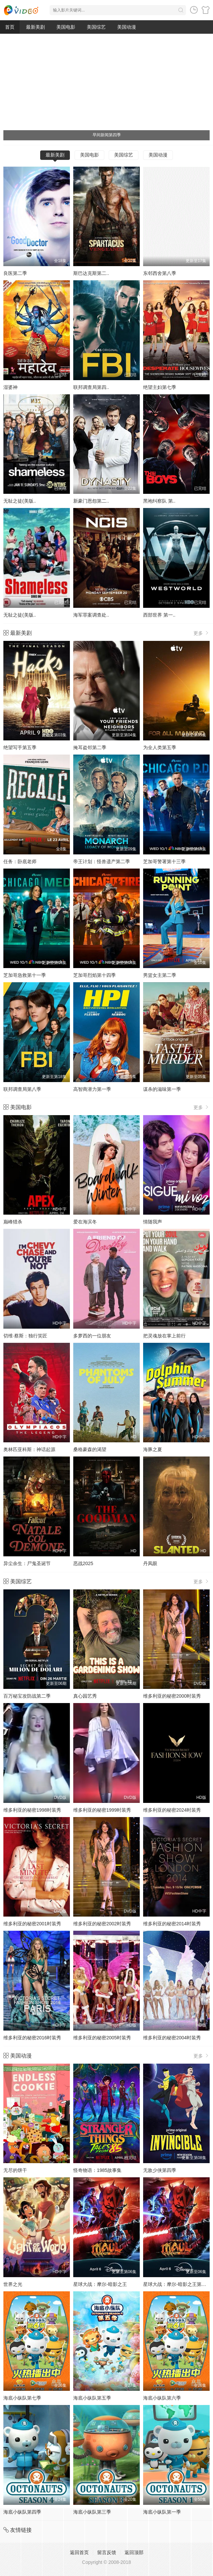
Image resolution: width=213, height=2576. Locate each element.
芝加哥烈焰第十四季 (94, 975)
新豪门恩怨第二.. (91, 501)
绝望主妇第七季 (159, 387)
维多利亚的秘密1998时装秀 (32, 1810)
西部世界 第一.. (159, 615)
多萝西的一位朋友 (92, 1335)
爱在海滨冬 (85, 1221)
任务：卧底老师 (19, 861)
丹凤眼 (150, 1563)
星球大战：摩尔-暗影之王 (100, 2284)
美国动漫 (126, 27)
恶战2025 (83, 1563)
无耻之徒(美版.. (19, 501)
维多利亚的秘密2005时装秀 (102, 2037)
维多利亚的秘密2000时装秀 (172, 1696)
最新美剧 (35, 27)
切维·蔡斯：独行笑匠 (25, 1335)
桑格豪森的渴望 (89, 1449)
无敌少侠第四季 (159, 2170)
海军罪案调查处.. (91, 615)
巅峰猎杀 (12, 1221)
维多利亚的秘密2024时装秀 (172, 1810)
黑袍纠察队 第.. (159, 501)
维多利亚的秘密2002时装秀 (102, 1923)
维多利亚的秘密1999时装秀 (102, 1810)
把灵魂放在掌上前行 (164, 1335)
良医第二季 (15, 273)
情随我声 (152, 1221)
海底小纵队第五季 (92, 2398)
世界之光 (12, 2284)
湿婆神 (10, 387)
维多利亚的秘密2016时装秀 (32, 2037)
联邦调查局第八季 (22, 1089)
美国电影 (65, 27)
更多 (201, 633)
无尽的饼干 (15, 2170)
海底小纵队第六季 (162, 2398)
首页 (10, 27)
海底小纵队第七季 (22, 2398)
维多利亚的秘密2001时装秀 (32, 1923)
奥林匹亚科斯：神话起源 (29, 1449)
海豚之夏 (152, 1449)
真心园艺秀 (85, 1696)
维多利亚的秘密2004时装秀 (172, 2037)
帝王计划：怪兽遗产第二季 (101, 861)
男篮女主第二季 (159, 975)
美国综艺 (96, 27)
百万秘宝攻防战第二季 (27, 1696)
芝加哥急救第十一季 (24, 975)
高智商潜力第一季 (92, 1089)
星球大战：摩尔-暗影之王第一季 (177, 2284)
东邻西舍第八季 (159, 273)
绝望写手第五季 (19, 747)
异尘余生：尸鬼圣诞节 (27, 1563)
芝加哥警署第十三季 (164, 861)
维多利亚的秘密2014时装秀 (172, 1923)
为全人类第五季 (159, 747)
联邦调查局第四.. (91, 387)
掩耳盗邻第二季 (89, 747)
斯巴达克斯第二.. (91, 273)
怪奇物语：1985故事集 (97, 2170)
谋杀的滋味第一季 (162, 1089)
